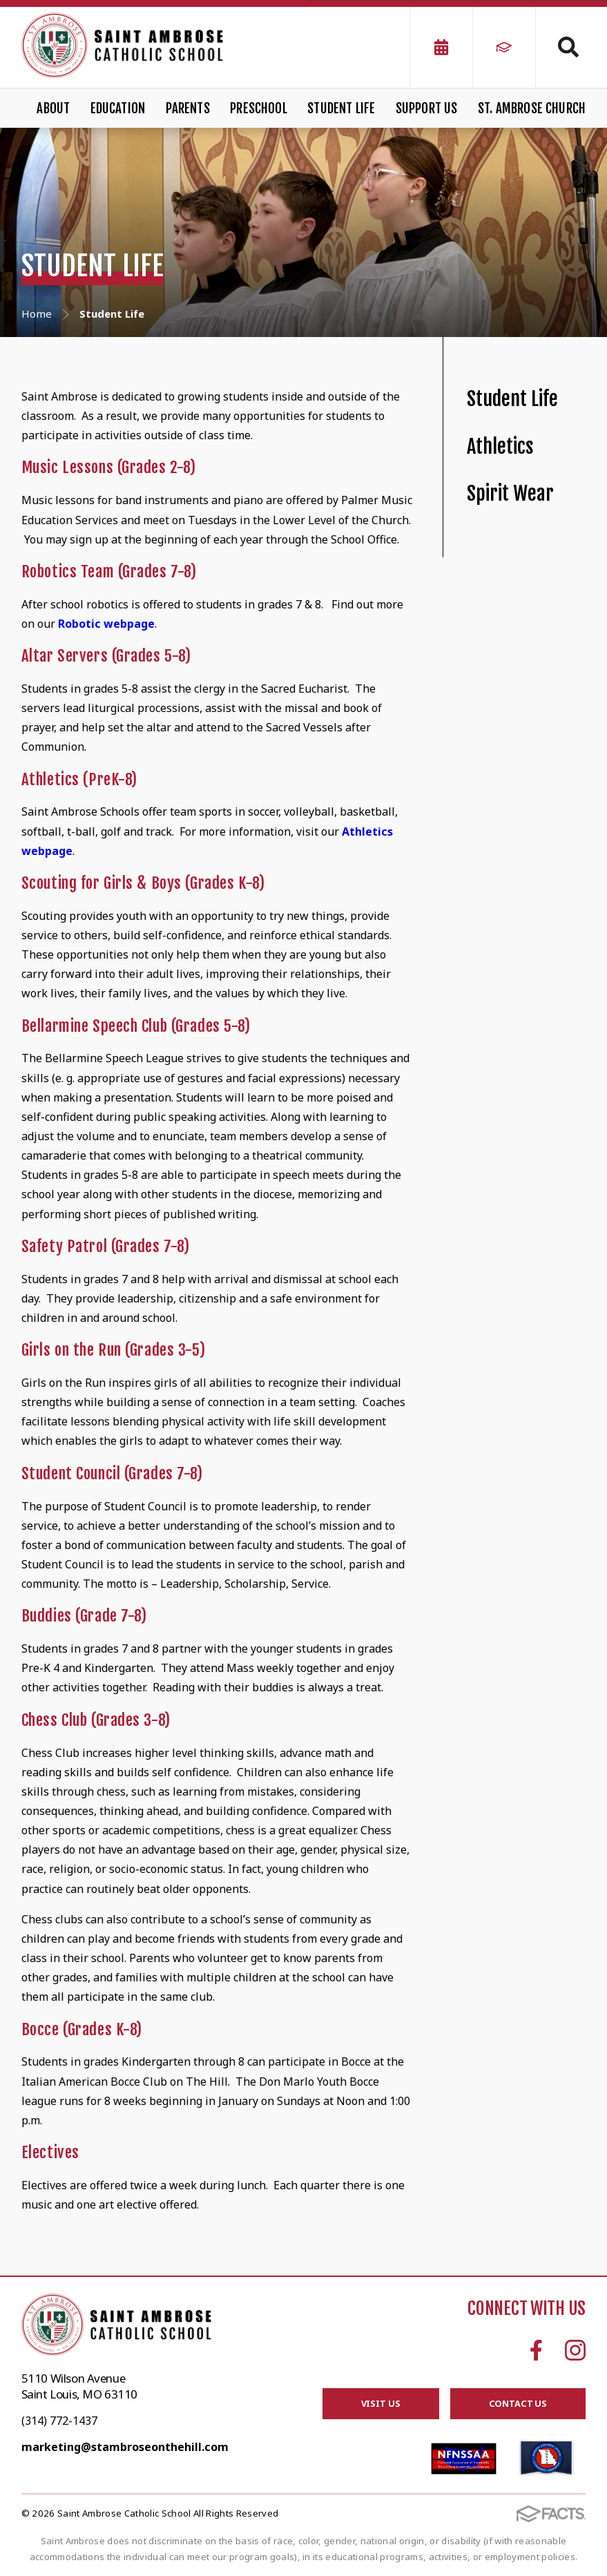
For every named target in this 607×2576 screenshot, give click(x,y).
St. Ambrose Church (532, 108)
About (53, 108)
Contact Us (518, 2403)
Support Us (427, 108)
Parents (188, 108)
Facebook (536, 2350)
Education (118, 108)
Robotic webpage (106, 623)
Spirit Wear (510, 493)
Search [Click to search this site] (568, 47)
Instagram (575, 2350)
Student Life (341, 108)
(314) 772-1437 (59, 2420)
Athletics (500, 446)
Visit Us (381, 2403)
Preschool (258, 108)
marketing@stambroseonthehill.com (125, 2446)
